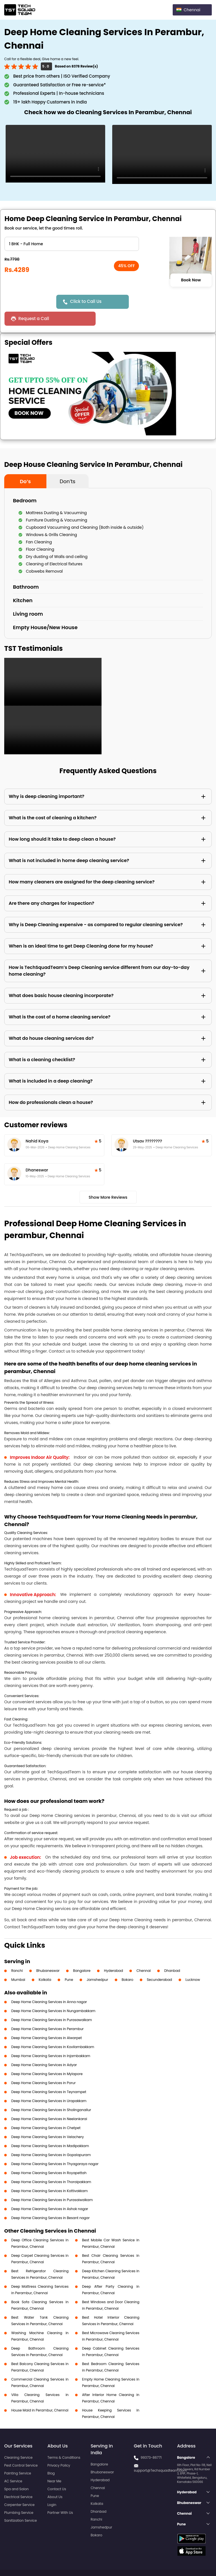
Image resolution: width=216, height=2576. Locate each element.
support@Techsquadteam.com (160, 2453)
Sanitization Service (20, 2503)
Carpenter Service (19, 2487)
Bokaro (127, 1962)
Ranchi (17, 1953)
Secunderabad (159, 1962)
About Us (55, 2480)
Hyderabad (113, 1953)
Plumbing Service (18, 2495)
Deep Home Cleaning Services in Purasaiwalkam (52, 2183)
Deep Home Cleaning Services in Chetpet (45, 2111)
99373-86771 (151, 2440)
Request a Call (153, 302)
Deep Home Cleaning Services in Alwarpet (46, 2021)
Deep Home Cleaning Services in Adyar (44, 2048)
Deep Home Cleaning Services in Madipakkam (50, 2129)
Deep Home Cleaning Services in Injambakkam (50, 2039)
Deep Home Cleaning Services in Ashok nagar (49, 2192)
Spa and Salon (16, 2472)
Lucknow (193, 1962)
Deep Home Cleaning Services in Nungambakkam (53, 1994)
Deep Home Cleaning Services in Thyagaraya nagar (54, 2147)
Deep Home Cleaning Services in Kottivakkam (49, 2174)
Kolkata (45, 1962)
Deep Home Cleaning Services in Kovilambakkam (52, 2030)
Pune (69, 1962)
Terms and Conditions (190, 2561)
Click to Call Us (86, 301)
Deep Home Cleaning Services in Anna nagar (49, 1985)
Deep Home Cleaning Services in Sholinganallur (51, 2093)
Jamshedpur (97, 1962)
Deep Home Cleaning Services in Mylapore (47, 2057)
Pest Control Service (21, 2448)
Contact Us (57, 2472)
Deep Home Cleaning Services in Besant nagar (50, 2201)
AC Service (13, 2464)
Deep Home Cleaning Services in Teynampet (48, 2075)
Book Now (191, 280)
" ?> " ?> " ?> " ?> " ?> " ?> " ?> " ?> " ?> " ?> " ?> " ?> (71, 244)
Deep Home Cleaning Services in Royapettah (49, 2156)
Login (52, 2487)
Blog (51, 2456)
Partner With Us (60, 2495)
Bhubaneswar (48, 1953)
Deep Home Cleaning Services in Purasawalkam (51, 2003)
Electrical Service (18, 2480)
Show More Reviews (108, 1180)
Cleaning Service (18, 2440)
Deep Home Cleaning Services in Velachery (47, 2120)
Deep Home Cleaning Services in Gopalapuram (51, 2138)
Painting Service (17, 2456)
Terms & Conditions (64, 2440)
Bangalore (82, 1953)
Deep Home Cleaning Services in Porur (43, 2066)
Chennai (143, 1953)
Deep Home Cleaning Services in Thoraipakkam (51, 2165)
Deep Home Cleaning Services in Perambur (47, 2012)
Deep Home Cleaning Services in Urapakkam (48, 2084)
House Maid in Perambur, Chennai (39, 2393)
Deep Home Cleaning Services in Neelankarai (49, 2102)
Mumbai (18, 1962)
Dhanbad (172, 1953)
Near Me (54, 2464)
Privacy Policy (59, 2448)
